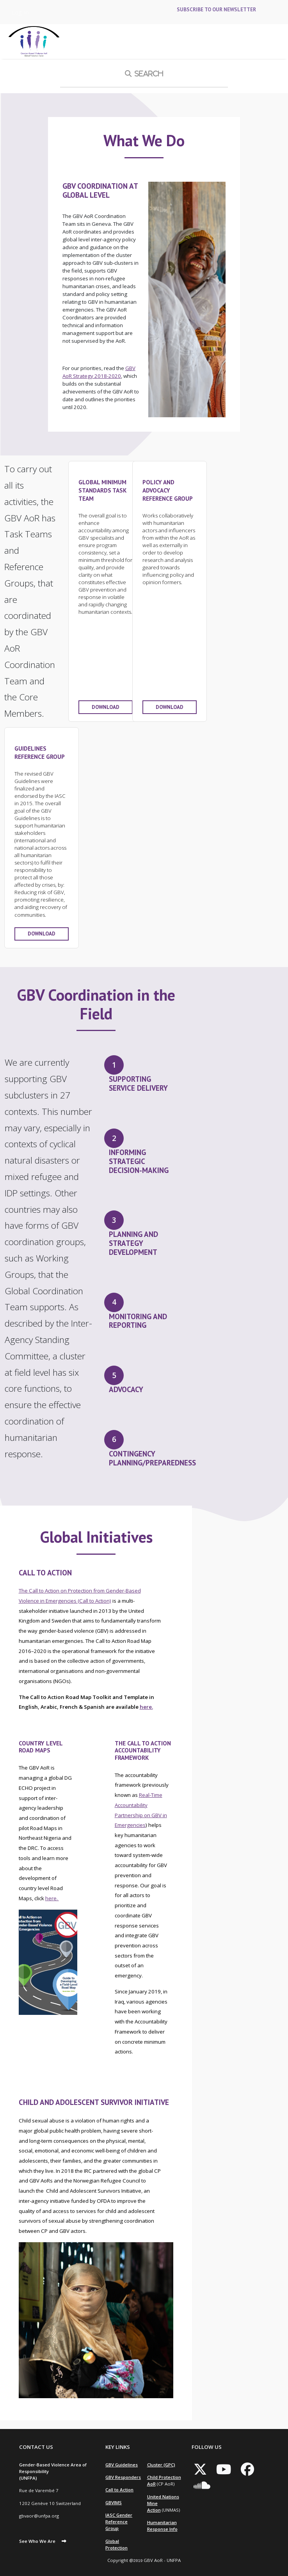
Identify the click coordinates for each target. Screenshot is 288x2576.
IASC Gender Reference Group (118, 2521)
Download (105, 706)
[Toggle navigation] (276, 41)
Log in (20, 12)
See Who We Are (37, 2541)
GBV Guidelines (121, 2465)
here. (146, 1706)
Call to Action (119, 2490)
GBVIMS (113, 2502)
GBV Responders (123, 2477)
